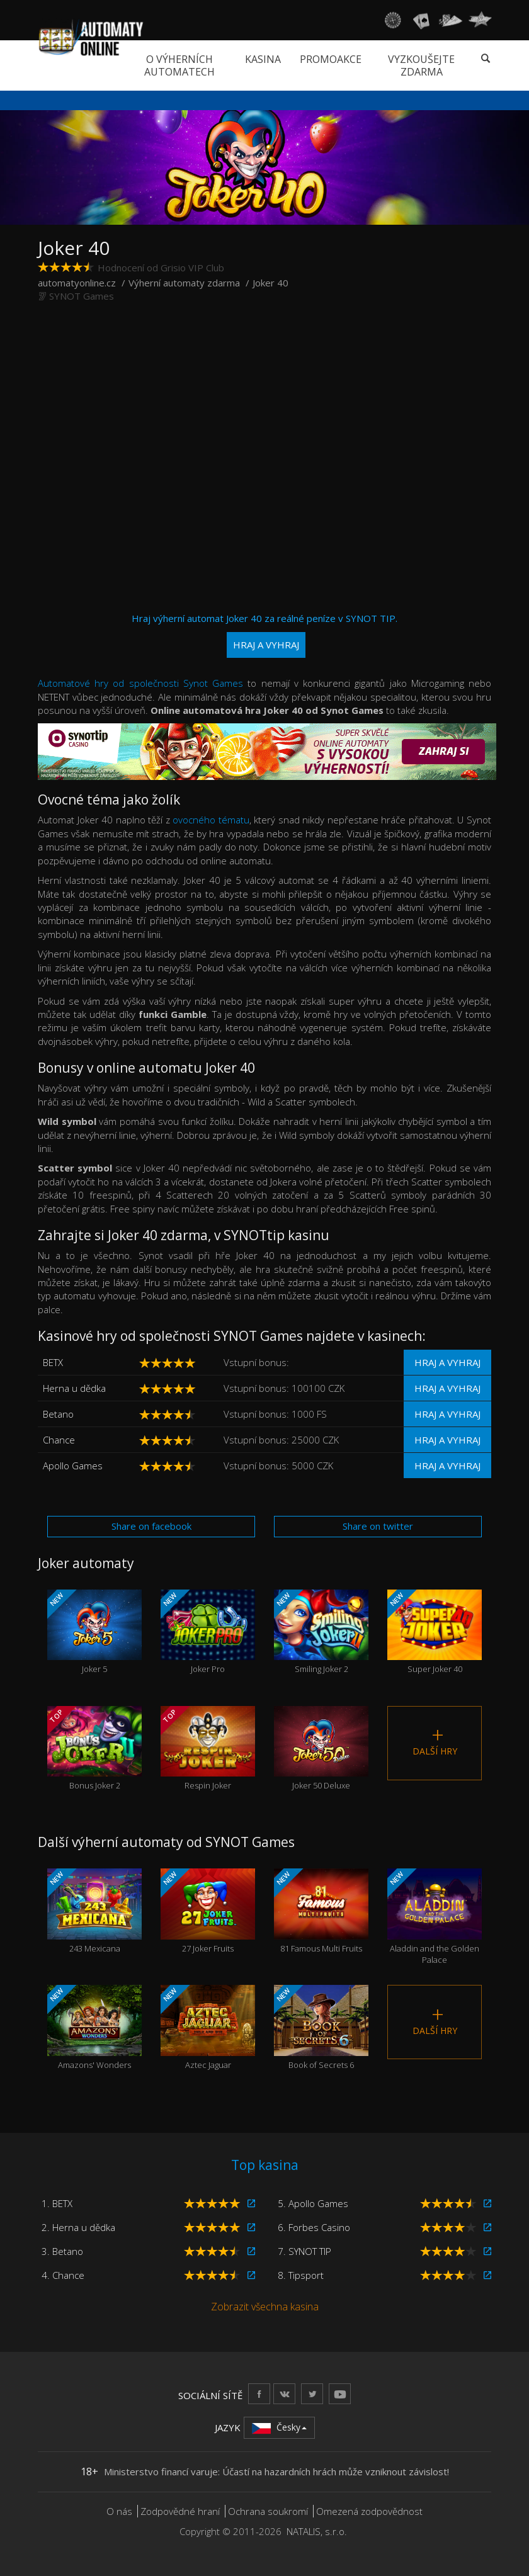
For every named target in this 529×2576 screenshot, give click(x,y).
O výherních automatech (179, 65)
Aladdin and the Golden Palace (434, 1916)
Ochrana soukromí (268, 2511)
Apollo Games (73, 1465)
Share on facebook (151, 1526)
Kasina (263, 59)
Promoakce (330, 59)
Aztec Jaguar (208, 2027)
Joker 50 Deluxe (321, 1749)
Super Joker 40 (434, 1632)
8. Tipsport (301, 2275)
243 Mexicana (94, 1911)
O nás (119, 2511)
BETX (53, 1362)
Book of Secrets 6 (321, 2027)
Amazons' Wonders (94, 2027)
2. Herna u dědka (78, 2227)
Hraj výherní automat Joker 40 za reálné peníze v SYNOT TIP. (264, 635)
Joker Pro (208, 1632)
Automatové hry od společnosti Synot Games (140, 683)
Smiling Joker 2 (321, 1632)
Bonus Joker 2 (94, 1749)
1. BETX (57, 2203)
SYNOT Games (81, 296)
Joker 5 (94, 1632)
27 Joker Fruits (208, 1911)
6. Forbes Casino (314, 2227)
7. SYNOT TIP (304, 2251)
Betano (58, 1414)
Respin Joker (208, 1749)
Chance (59, 1439)
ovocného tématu (211, 819)
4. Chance (63, 2275)
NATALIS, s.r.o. (317, 2531)
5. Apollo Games (313, 2203)
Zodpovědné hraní (180, 2511)
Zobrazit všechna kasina (265, 2306)
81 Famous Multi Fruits (321, 1911)
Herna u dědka (74, 1388)
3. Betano (62, 2251)
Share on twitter (378, 1526)
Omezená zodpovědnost (369, 2511)
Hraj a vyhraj (447, 1362)
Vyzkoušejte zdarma (421, 65)
